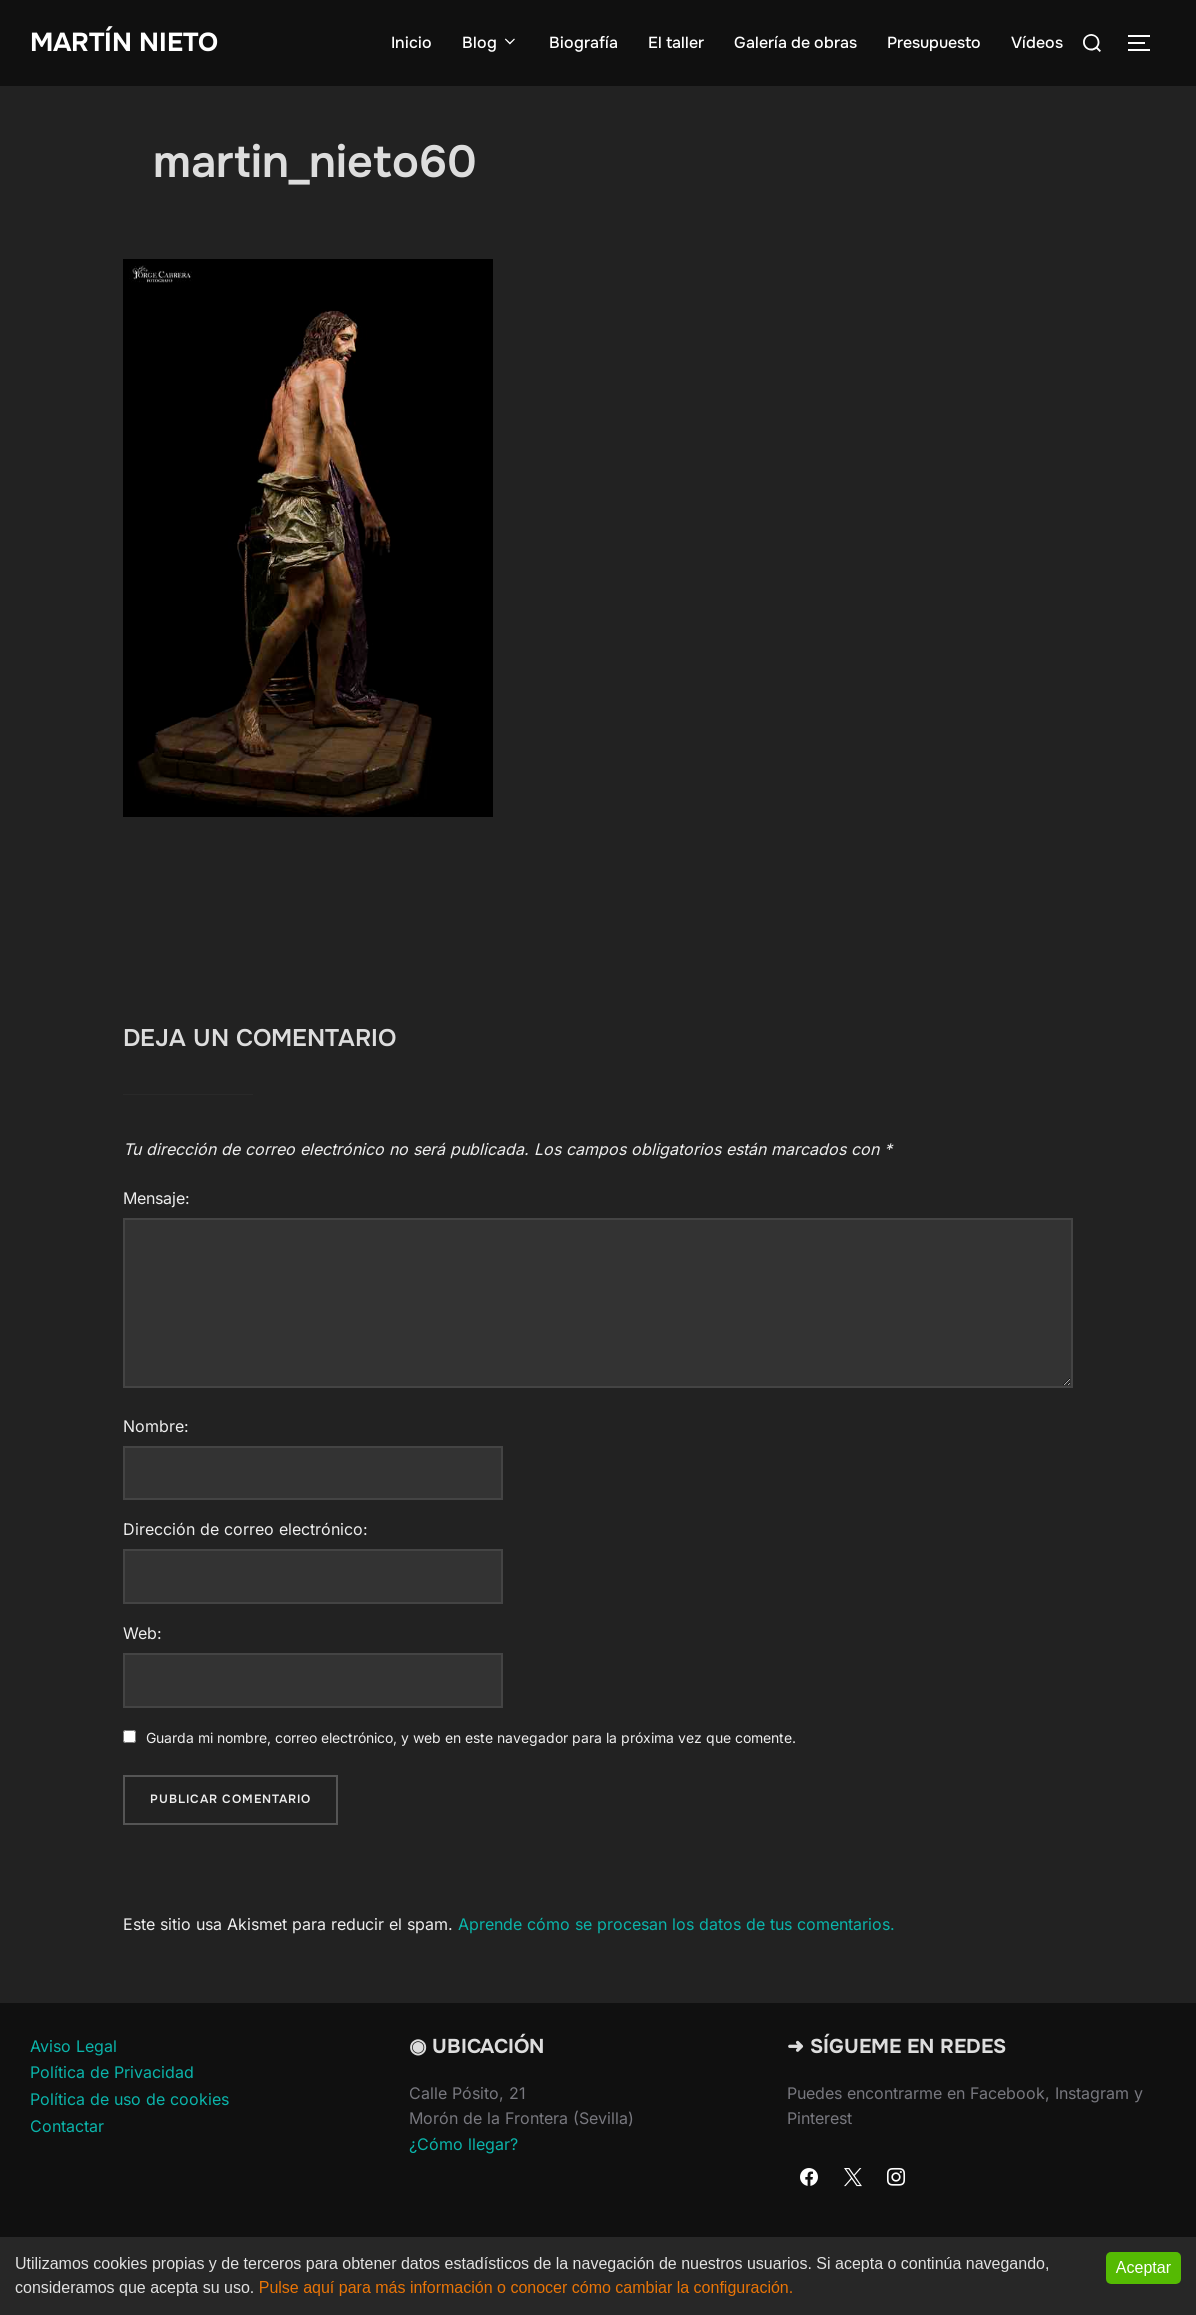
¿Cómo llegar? (463, 2144)
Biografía (583, 42)
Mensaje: (156, 1198)
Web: (142, 1633)
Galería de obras (795, 42)
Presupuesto (934, 42)
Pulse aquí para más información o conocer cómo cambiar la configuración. (526, 2287)
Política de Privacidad (112, 2072)
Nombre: (156, 1426)
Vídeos (1037, 42)
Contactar (67, 2126)
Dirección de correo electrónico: (245, 1529)
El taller (676, 42)
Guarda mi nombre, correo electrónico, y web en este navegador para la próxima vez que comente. (471, 1737)
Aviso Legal (73, 2046)
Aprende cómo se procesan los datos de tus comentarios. (676, 1924)
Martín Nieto (124, 42)
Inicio (411, 42)
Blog (490, 42)
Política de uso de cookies (129, 2099)
